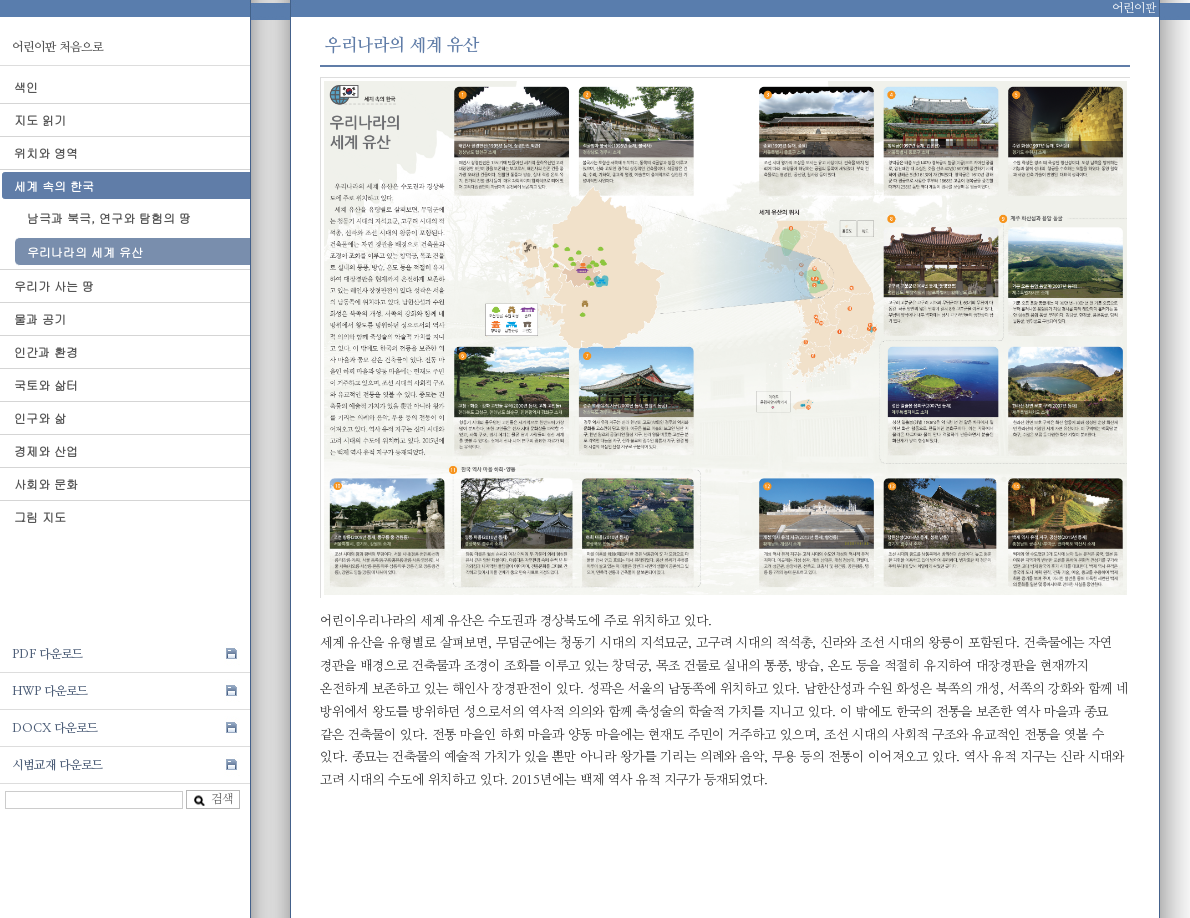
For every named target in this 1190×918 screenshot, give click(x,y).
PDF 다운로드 (47, 654)
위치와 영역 (46, 152)
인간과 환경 (46, 351)
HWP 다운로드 (50, 691)
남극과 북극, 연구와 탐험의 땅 (109, 217)
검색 (213, 799)
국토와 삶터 (46, 384)
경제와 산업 (46, 450)
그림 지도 (40, 516)
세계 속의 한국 (54, 185)
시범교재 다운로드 (57, 765)
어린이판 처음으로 (57, 47)
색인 (26, 86)
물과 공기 (40, 318)
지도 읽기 (40, 119)
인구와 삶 (40, 417)
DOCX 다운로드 (55, 728)
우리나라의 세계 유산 (85, 251)
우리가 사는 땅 (54, 285)
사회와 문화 (46, 483)
